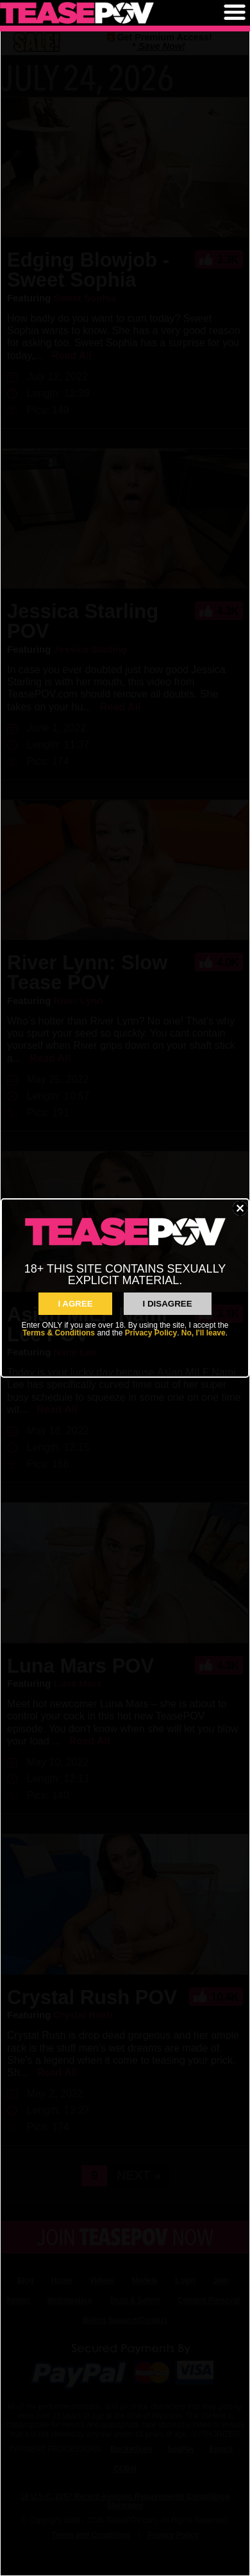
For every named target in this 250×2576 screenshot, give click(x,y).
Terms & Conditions (58, 1332)
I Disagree (167, 1304)
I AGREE (75, 1304)
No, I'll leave (203, 1332)
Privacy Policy (151, 1332)
